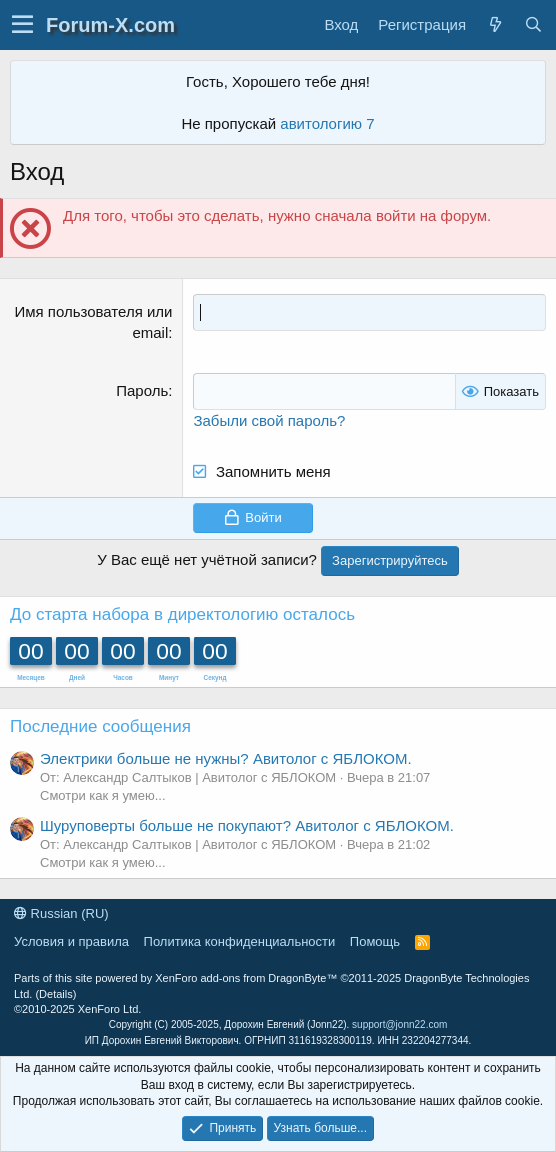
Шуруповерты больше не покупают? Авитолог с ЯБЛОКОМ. (247, 825)
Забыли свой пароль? (269, 420)
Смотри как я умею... (103, 795)
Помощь (375, 941)
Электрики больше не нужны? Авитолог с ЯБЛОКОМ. (226, 758)
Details (56, 994)
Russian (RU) (61, 913)
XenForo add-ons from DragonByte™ (246, 978)
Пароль (142, 390)
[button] (22, 25)
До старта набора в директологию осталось (182, 614)
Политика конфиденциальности (240, 941)
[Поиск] (533, 24)
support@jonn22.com (399, 1024)
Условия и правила (71, 941)
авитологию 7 (327, 123)
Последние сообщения (100, 726)
